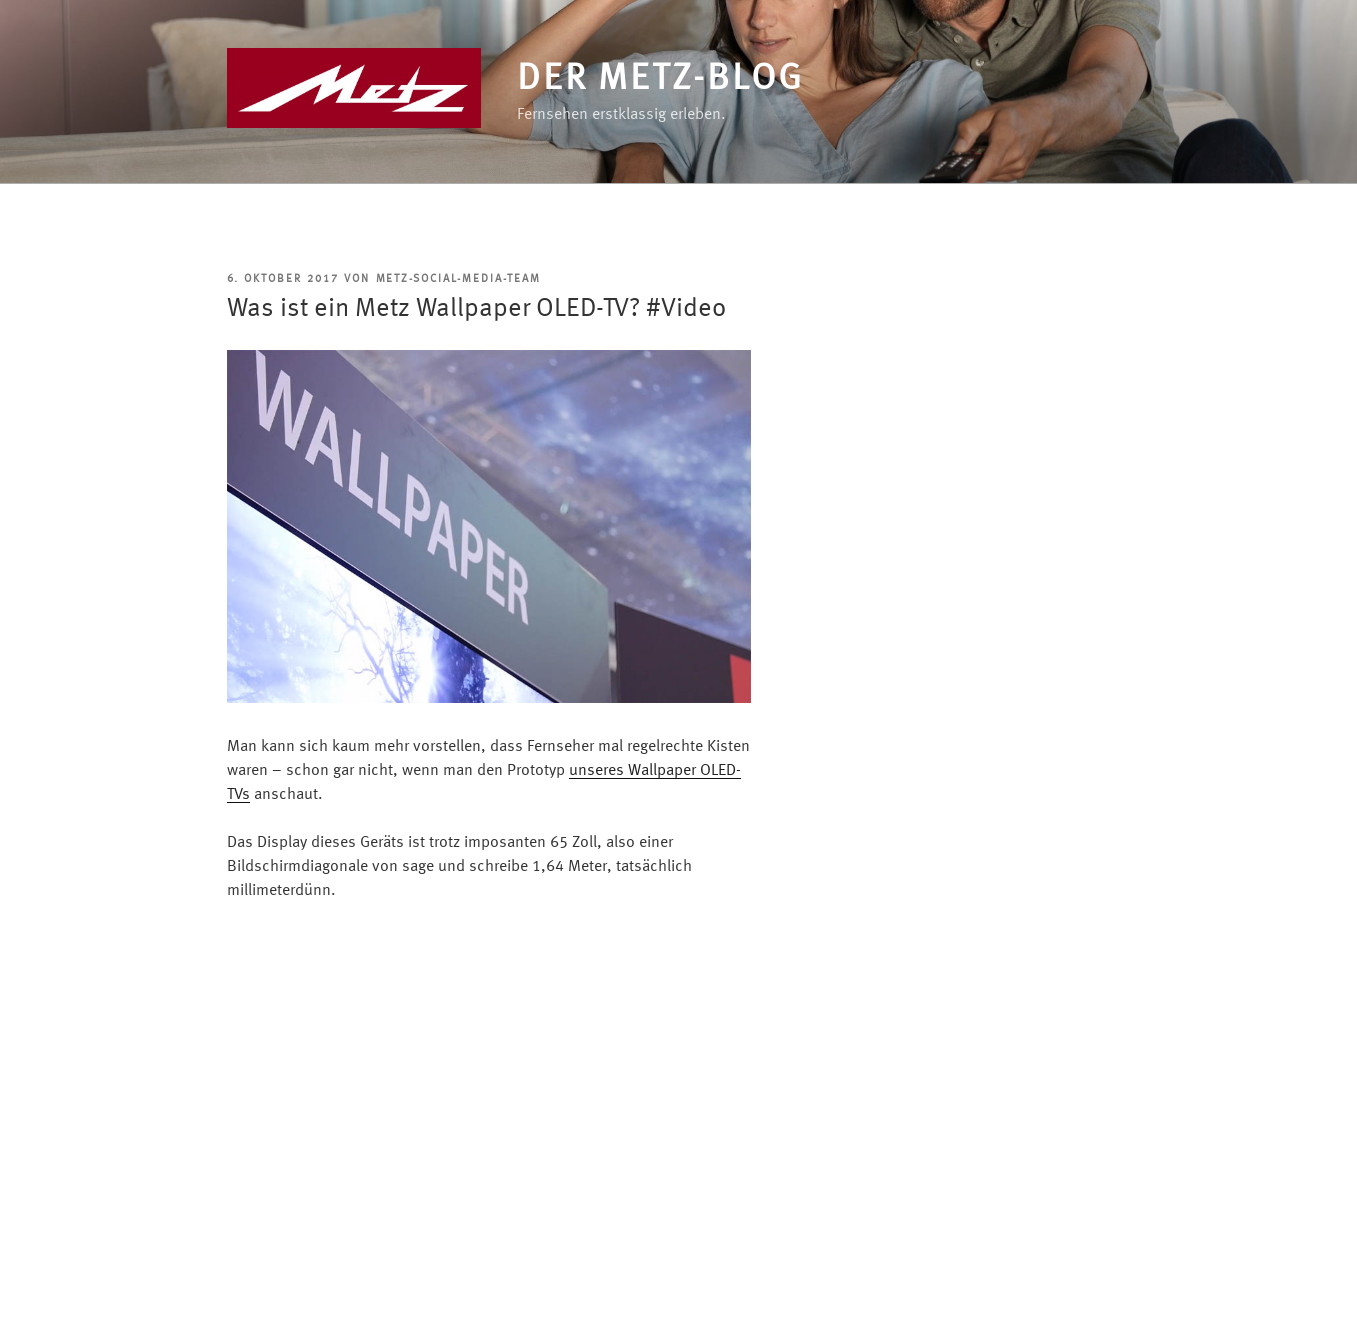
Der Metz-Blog (660, 80)
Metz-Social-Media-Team (459, 279)
